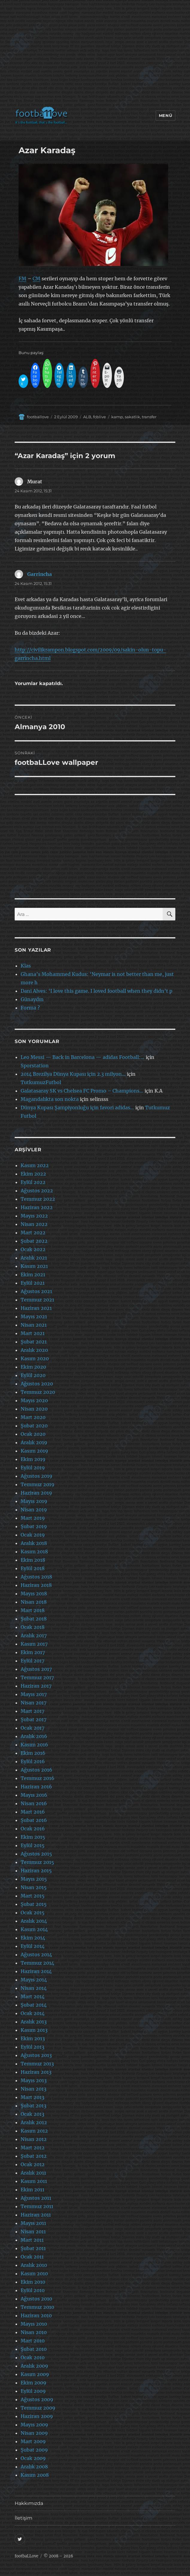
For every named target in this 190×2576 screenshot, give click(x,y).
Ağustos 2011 (36, 2198)
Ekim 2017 (33, 1652)
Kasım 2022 (35, 1165)
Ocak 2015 (33, 1913)
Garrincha (39, 574)
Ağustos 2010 (36, 2299)
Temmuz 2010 (37, 2307)
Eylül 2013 (32, 2047)
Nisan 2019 (34, 1510)
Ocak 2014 (33, 2013)
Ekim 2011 (32, 2190)
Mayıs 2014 (34, 1980)
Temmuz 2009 (38, 2408)
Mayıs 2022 (34, 1216)
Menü (165, 115)
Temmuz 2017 (37, 1677)
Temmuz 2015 (37, 1862)
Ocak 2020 (33, 1434)
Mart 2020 (33, 1417)
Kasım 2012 (34, 2131)
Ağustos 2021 (36, 1291)
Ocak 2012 (33, 2164)
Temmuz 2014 (37, 1963)
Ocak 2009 (33, 2458)
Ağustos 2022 (37, 1191)
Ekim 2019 (33, 1459)
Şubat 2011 (33, 2248)
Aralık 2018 (34, 1543)
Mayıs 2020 (34, 1400)
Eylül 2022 (33, 1182)
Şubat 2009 (34, 2450)
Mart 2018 (33, 1610)
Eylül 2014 (33, 1946)
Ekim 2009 (33, 2383)
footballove (38, 416)
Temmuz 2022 (38, 1199)
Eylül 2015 (33, 1845)
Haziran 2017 (36, 1686)
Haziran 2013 (36, 2072)
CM (36, 279)
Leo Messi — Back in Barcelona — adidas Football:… (83, 1057)
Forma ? (30, 1008)
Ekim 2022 (33, 1174)
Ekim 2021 (33, 1275)
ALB (87, 416)
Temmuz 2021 (37, 1300)
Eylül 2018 (33, 1568)
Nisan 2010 (34, 2332)
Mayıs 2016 (34, 1795)
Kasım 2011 (34, 2181)
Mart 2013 (32, 2097)
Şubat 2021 (34, 1342)
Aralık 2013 (34, 2022)
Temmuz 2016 (37, 1778)
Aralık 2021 (34, 1258)
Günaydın (32, 999)
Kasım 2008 (35, 2475)
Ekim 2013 (33, 2038)
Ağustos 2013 (36, 2055)
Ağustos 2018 (36, 1577)
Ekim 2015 (33, 1837)
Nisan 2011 (33, 2232)
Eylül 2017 (32, 1661)
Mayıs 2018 (34, 1594)
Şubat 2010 (34, 2349)
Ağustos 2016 (36, 1770)
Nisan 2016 (34, 1803)
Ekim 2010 (33, 2282)
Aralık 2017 (34, 1635)
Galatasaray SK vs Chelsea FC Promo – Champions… (82, 1091)
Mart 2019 (33, 1518)
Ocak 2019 (33, 1535)
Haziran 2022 (37, 1207)
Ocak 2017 (32, 1728)
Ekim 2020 (33, 1367)
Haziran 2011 (36, 2215)
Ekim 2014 (33, 1938)
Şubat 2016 (34, 1820)
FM (22, 279)
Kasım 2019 (34, 1451)
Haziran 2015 (36, 1871)
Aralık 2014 (34, 1921)
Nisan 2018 (34, 1602)
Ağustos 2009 (37, 2399)
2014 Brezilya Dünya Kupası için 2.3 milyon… (73, 1074)
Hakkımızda (29, 2503)
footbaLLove (26, 2556)
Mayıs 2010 (34, 2324)
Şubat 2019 (34, 1526)
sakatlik (132, 416)
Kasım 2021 (34, 1266)
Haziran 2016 (36, 1787)
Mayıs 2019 (34, 1501)
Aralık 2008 (34, 2467)
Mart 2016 (33, 1812)
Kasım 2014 (34, 1929)
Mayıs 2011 (33, 2223)
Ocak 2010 (33, 2357)
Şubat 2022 (34, 1241)
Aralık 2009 (34, 2366)
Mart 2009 (33, 2441)
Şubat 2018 (34, 1619)
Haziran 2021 (36, 1308)
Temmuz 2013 (37, 2064)
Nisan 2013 (33, 2089)
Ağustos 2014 (36, 1954)
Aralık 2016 (34, 1736)
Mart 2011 (32, 2240)
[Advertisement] (96, 55)
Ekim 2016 (33, 1753)
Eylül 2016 (33, 1761)
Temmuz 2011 (37, 2206)
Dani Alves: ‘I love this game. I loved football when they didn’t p (96, 991)
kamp (117, 416)
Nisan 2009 (34, 2433)
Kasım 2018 (34, 1552)
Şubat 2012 (34, 2156)
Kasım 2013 (34, 2030)
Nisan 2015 (34, 1887)
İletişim (23, 2518)
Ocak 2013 (32, 2114)
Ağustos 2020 (37, 1384)
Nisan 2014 (34, 1988)
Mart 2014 (33, 1996)
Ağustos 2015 (36, 1854)
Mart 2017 (32, 1711)
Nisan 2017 (33, 1703)
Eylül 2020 (33, 1375)
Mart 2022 (33, 1233)
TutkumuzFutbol (41, 1082)
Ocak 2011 (32, 2257)
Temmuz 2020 (38, 1392)
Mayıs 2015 (34, 1879)
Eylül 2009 (33, 2391)
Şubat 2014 (34, 2005)
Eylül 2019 (33, 1468)
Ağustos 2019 (36, 1476)
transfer (149, 416)
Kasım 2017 (34, 1644)
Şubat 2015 (34, 1904)
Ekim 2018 (33, 1560)
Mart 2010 (33, 2341)
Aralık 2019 (34, 1442)
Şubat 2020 (34, 1426)
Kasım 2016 (34, 1745)
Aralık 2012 (34, 2122)
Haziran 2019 (36, 1493)
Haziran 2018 (36, 1585)
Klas (26, 966)
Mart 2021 (33, 1333)
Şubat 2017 (33, 1719)
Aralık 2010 (34, 2265)
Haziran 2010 (36, 2315)
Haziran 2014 (36, 1971)
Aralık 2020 (34, 1350)
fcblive (99, 416)
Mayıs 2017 (34, 1694)
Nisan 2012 (34, 2139)
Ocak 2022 (33, 1249)
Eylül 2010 (33, 2290)
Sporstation (35, 1066)
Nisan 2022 (34, 1224)
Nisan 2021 (34, 1325)
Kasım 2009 (35, 2374)
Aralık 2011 (33, 2173)
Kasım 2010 (34, 2273)
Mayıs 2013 (34, 2080)
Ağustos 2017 (36, 1669)
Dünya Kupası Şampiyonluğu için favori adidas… (77, 1108)
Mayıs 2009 (34, 2425)
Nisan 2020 (34, 1409)
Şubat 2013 (33, 2106)
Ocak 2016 (33, 1829)
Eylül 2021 (33, 1283)
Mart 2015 (33, 1896)
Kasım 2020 (35, 1358)
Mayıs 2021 (34, 1316)
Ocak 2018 (33, 1627)
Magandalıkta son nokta (50, 1099)
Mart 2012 (33, 2148)
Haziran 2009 (37, 2416)
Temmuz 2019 (37, 1484)
